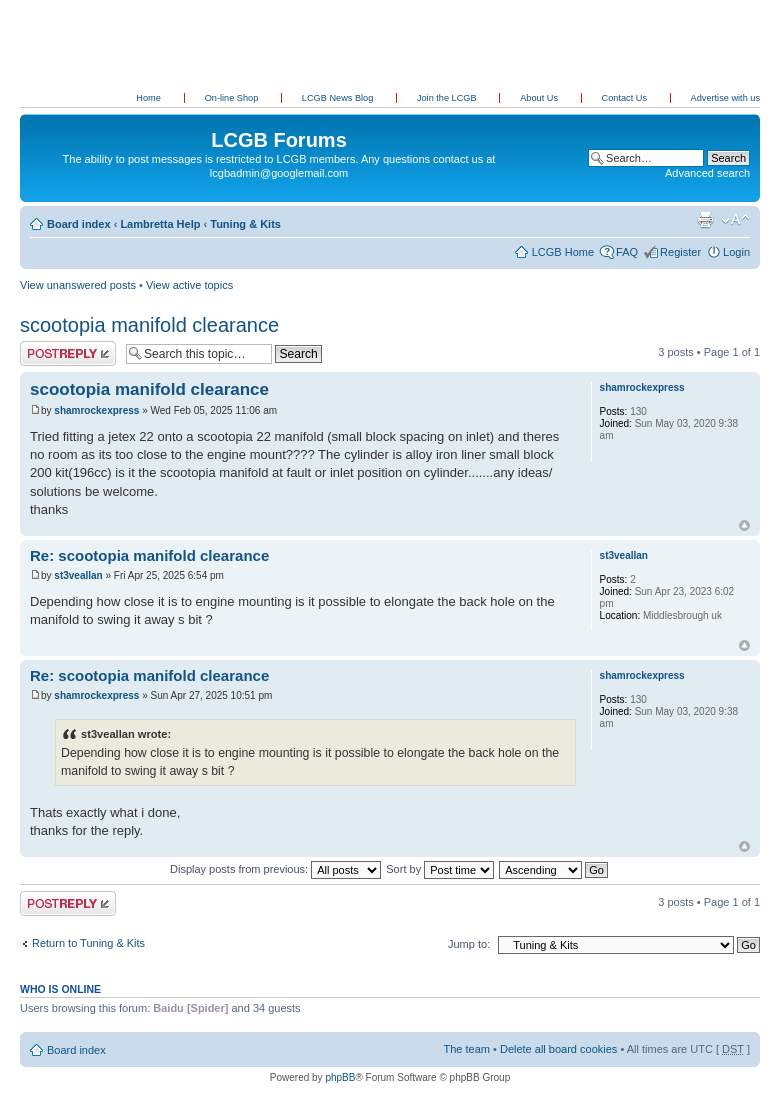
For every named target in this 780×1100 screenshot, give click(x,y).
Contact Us (626, 98)
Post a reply (68, 353)
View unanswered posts (78, 285)
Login (736, 252)
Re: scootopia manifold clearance (149, 555)
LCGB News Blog (339, 98)
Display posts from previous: (275, 869)
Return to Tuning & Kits (88, 943)
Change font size (735, 220)
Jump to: (469, 944)
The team (467, 1049)
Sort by (440, 869)
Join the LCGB (448, 98)
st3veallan (78, 575)
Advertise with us (725, 98)
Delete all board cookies (558, 1049)
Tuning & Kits (245, 224)
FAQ (627, 252)
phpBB (340, 1077)
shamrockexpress (96, 410)
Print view (705, 220)
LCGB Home (563, 252)
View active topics (189, 285)
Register (680, 252)
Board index (79, 224)
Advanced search (707, 173)
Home (148, 98)
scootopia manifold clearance (149, 325)
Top (744, 525)
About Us (540, 98)
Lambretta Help (160, 224)
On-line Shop (233, 98)
